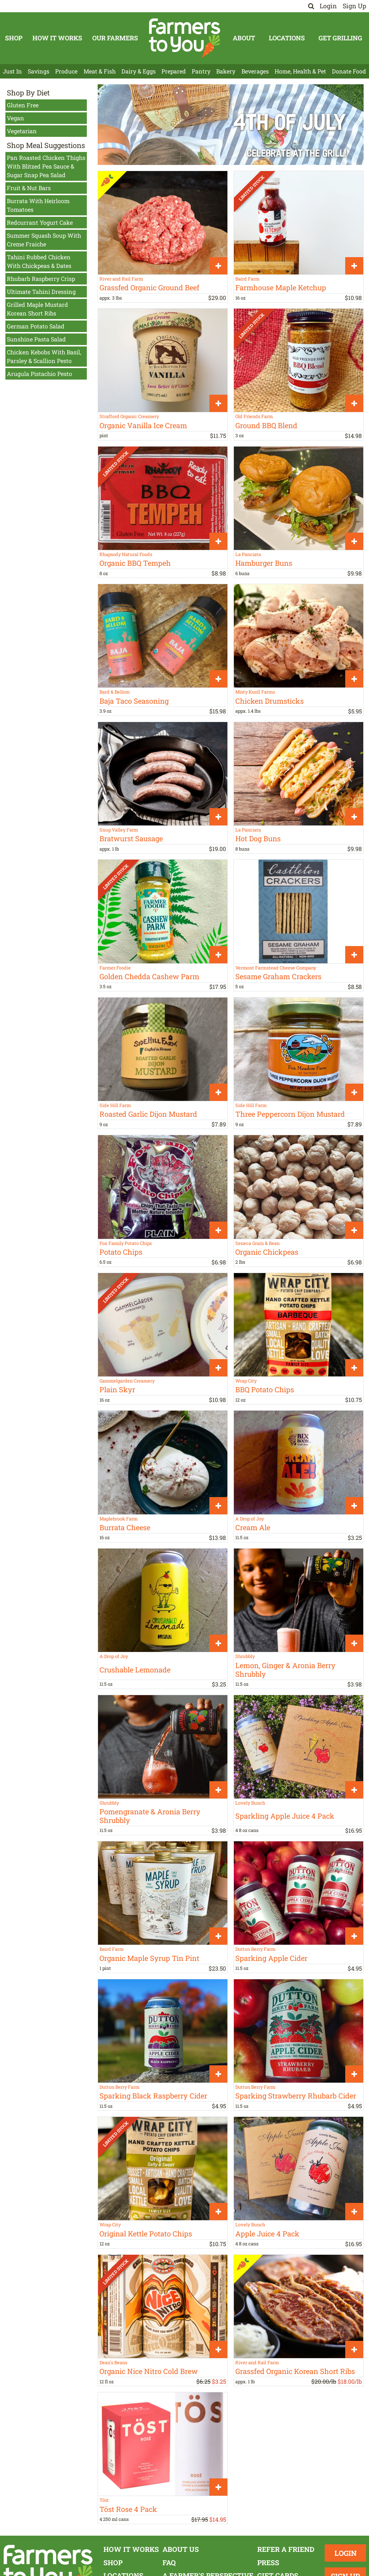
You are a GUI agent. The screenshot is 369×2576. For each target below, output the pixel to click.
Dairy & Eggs (138, 71)
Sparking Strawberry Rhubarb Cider (295, 2095)
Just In (12, 71)
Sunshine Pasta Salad (36, 339)
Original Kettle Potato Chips (145, 2233)
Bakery (225, 71)
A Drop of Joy (249, 1519)
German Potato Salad (36, 326)
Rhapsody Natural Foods (125, 554)
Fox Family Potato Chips (125, 1243)
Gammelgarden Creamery (127, 1381)
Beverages (255, 71)
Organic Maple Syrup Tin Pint (149, 1958)
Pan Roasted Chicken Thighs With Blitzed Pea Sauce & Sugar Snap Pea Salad (46, 166)
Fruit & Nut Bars (29, 188)
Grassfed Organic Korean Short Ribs (295, 2371)
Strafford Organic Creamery (129, 416)
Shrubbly (245, 1656)
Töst (104, 2500)
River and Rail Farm (121, 279)
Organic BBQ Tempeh (135, 563)
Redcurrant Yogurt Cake (40, 222)
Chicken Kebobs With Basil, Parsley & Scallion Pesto (44, 356)
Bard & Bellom (114, 692)
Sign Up (354, 6)
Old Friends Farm (254, 416)
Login (328, 6)
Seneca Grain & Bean (257, 1243)
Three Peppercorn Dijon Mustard (290, 1114)
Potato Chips (120, 1251)
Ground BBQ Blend (266, 425)
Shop (13, 38)
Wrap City (246, 1381)
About (244, 38)
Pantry (201, 71)
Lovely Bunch (250, 1803)
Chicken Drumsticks (269, 700)
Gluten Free (23, 105)
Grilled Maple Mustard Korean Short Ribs (37, 309)
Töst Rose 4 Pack (128, 2509)
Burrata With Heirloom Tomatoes (38, 205)
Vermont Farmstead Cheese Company (275, 968)
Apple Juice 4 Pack (267, 2233)
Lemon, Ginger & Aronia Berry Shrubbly (285, 1669)
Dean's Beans (113, 2362)
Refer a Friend (285, 2549)
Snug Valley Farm (118, 830)
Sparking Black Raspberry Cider (153, 2095)
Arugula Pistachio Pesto (39, 373)
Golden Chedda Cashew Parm (149, 976)
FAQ (169, 2562)
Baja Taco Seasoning (134, 700)
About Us (181, 2549)
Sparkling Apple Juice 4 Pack (284, 1815)
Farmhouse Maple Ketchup (280, 287)
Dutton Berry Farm (255, 1949)
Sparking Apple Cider (271, 1958)
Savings (38, 71)
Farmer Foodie (115, 968)
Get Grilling (340, 38)
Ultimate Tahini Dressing (41, 291)
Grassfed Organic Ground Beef (149, 287)
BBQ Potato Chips (264, 1389)
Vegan (15, 118)
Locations (287, 38)
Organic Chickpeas (266, 1251)
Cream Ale (252, 1527)
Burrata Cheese (124, 1527)
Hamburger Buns (263, 563)
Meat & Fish (100, 71)
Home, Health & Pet (300, 71)
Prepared (173, 71)
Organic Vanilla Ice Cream (143, 425)
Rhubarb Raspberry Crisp (41, 278)
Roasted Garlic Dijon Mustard (148, 1114)
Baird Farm (247, 279)
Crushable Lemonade (134, 1669)
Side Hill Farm (115, 1105)
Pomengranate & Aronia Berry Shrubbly (149, 1815)
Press (268, 2562)
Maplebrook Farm (118, 1519)
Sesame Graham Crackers (278, 976)
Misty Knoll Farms (255, 692)
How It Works (57, 38)
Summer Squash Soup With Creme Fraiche (44, 240)
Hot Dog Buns (258, 838)
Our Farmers (115, 38)
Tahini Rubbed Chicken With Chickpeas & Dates (39, 261)
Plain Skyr (117, 1389)
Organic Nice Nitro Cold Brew (148, 2371)
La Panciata (248, 554)
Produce (66, 71)
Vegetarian (22, 131)
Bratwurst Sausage (131, 838)
